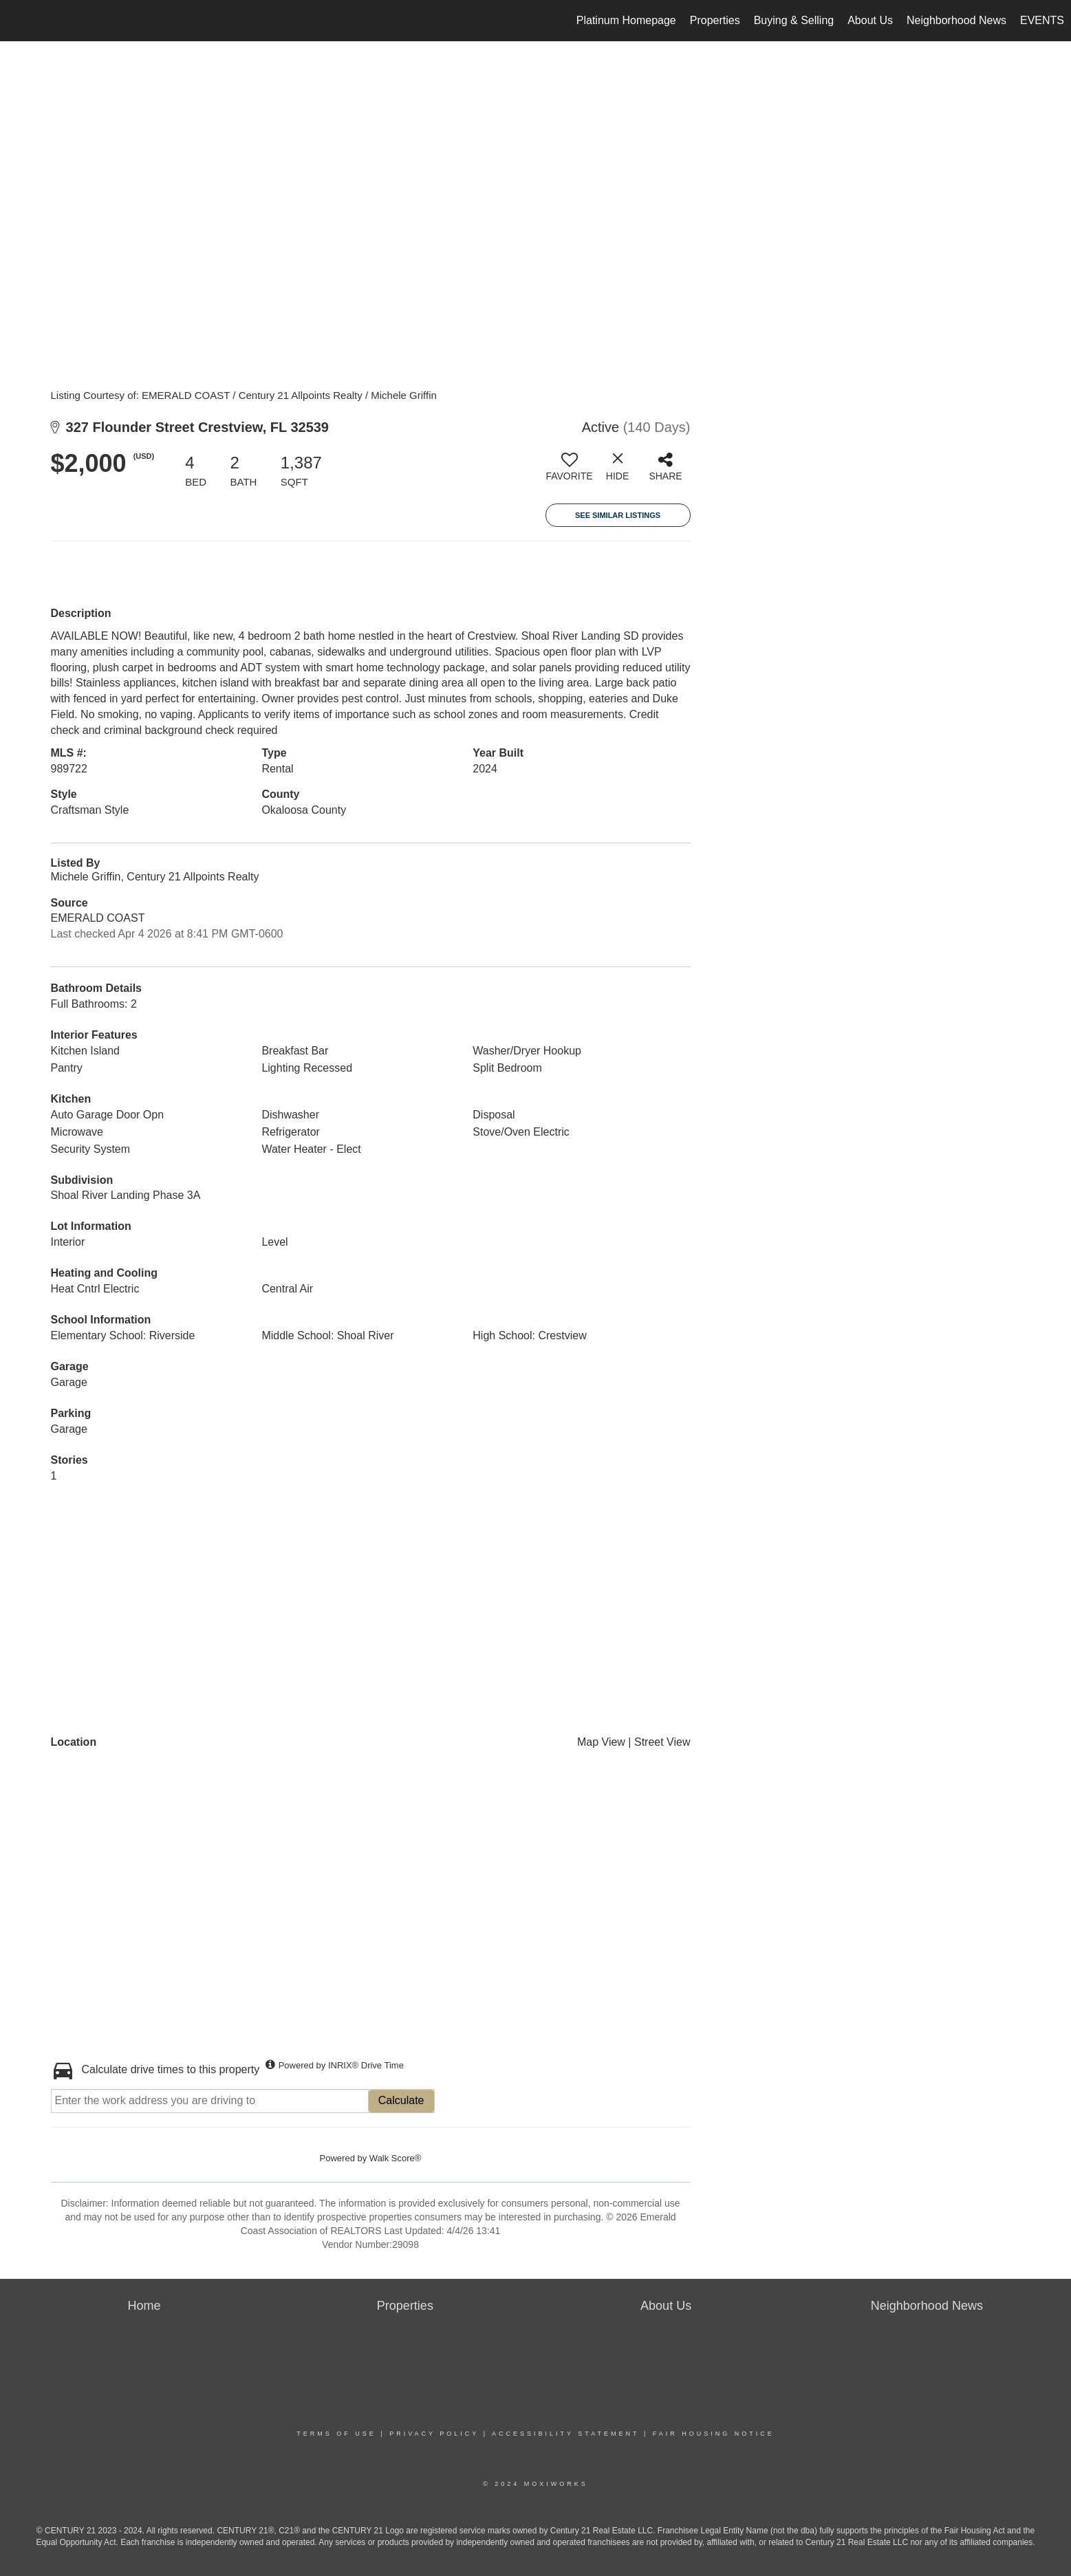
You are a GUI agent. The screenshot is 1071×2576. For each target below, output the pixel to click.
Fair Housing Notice (714, 2433)
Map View (601, 1742)
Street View (662, 1742)
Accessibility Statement (565, 2433)
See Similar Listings (617, 515)
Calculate (401, 2100)
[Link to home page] (17, 20)
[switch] (569, 472)
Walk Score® (395, 2158)
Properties (715, 20)
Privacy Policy (434, 2433)
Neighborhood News (956, 20)
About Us (870, 20)
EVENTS (1042, 20)
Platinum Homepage (626, 20)
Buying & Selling (794, 20)
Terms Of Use (336, 2433)
